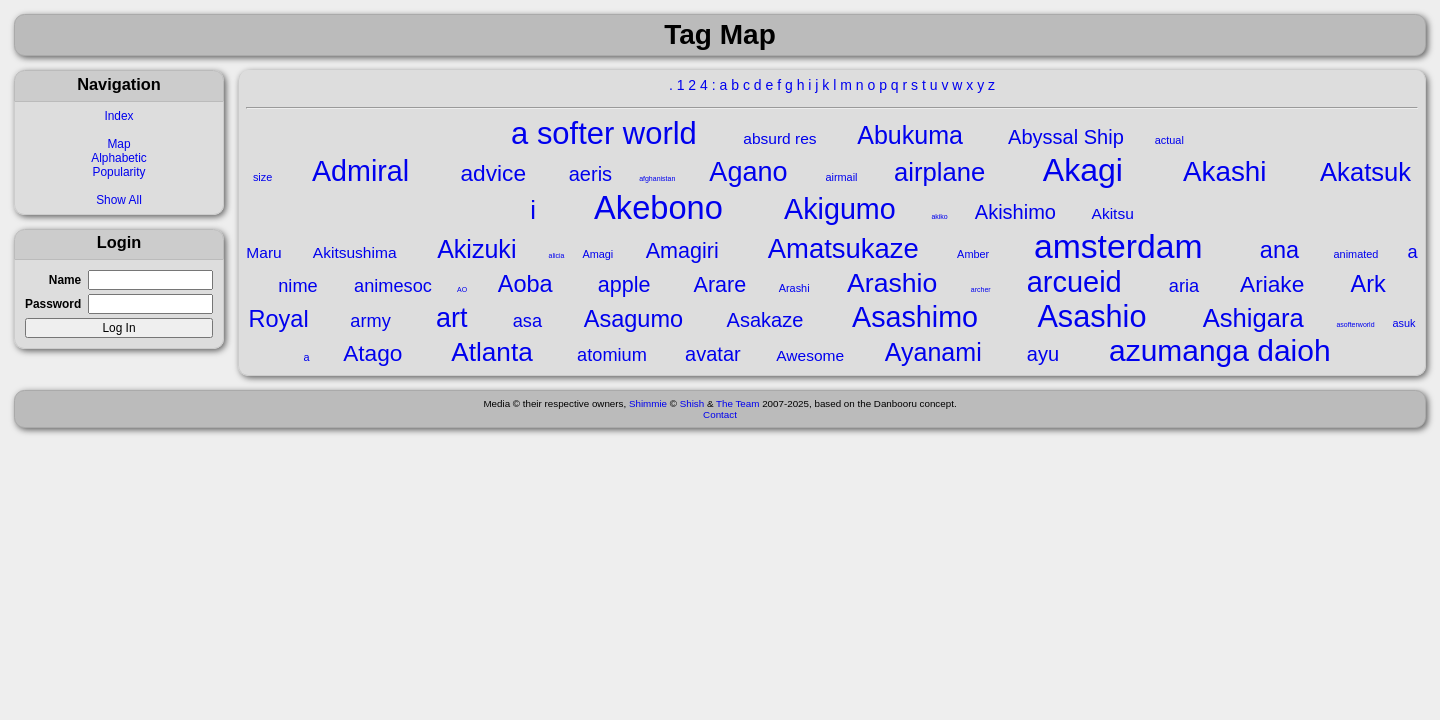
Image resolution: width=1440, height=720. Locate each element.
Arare (720, 284)
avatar (713, 354)
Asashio (1091, 316)
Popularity (119, 172)
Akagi (1083, 170)
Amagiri (682, 250)
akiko (939, 216)
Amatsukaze (843, 248)
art (452, 318)
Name (65, 280)
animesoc (393, 286)
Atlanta (491, 352)
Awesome (810, 355)
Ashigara (1253, 318)
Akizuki (476, 249)
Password (53, 304)
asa (527, 321)
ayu (1043, 354)
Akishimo (1015, 212)
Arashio (892, 283)
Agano (748, 172)
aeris (590, 174)
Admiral (360, 171)
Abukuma (910, 135)
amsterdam (1118, 246)
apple (624, 284)
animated (1356, 254)
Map (118, 144)
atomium (612, 355)
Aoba (525, 284)
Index (118, 116)
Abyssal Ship (1066, 137)
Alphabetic (119, 158)
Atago (372, 353)
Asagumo (633, 319)
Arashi (794, 288)
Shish (692, 403)
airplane (939, 172)
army (370, 321)
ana (1279, 250)
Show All (119, 200)
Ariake (1272, 284)
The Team (737, 403)
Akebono (658, 207)
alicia (557, 255)
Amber (973, 254)
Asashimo (915, 317)
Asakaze (765, 320)
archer (981, 289)
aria (1184, 286)
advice (494, 173)
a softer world (604, 133)
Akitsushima (355, 252)
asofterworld (1355, 324)
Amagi (597, 254)
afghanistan (657, 178)
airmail (841, 177)
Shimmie (648, 403)
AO (462, 289)
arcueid (1074, 282)
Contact (720, 414)
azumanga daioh (1220, 350)
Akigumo (840, 209)
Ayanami (933, 352)
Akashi (1225, 171)
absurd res (779, 138)
